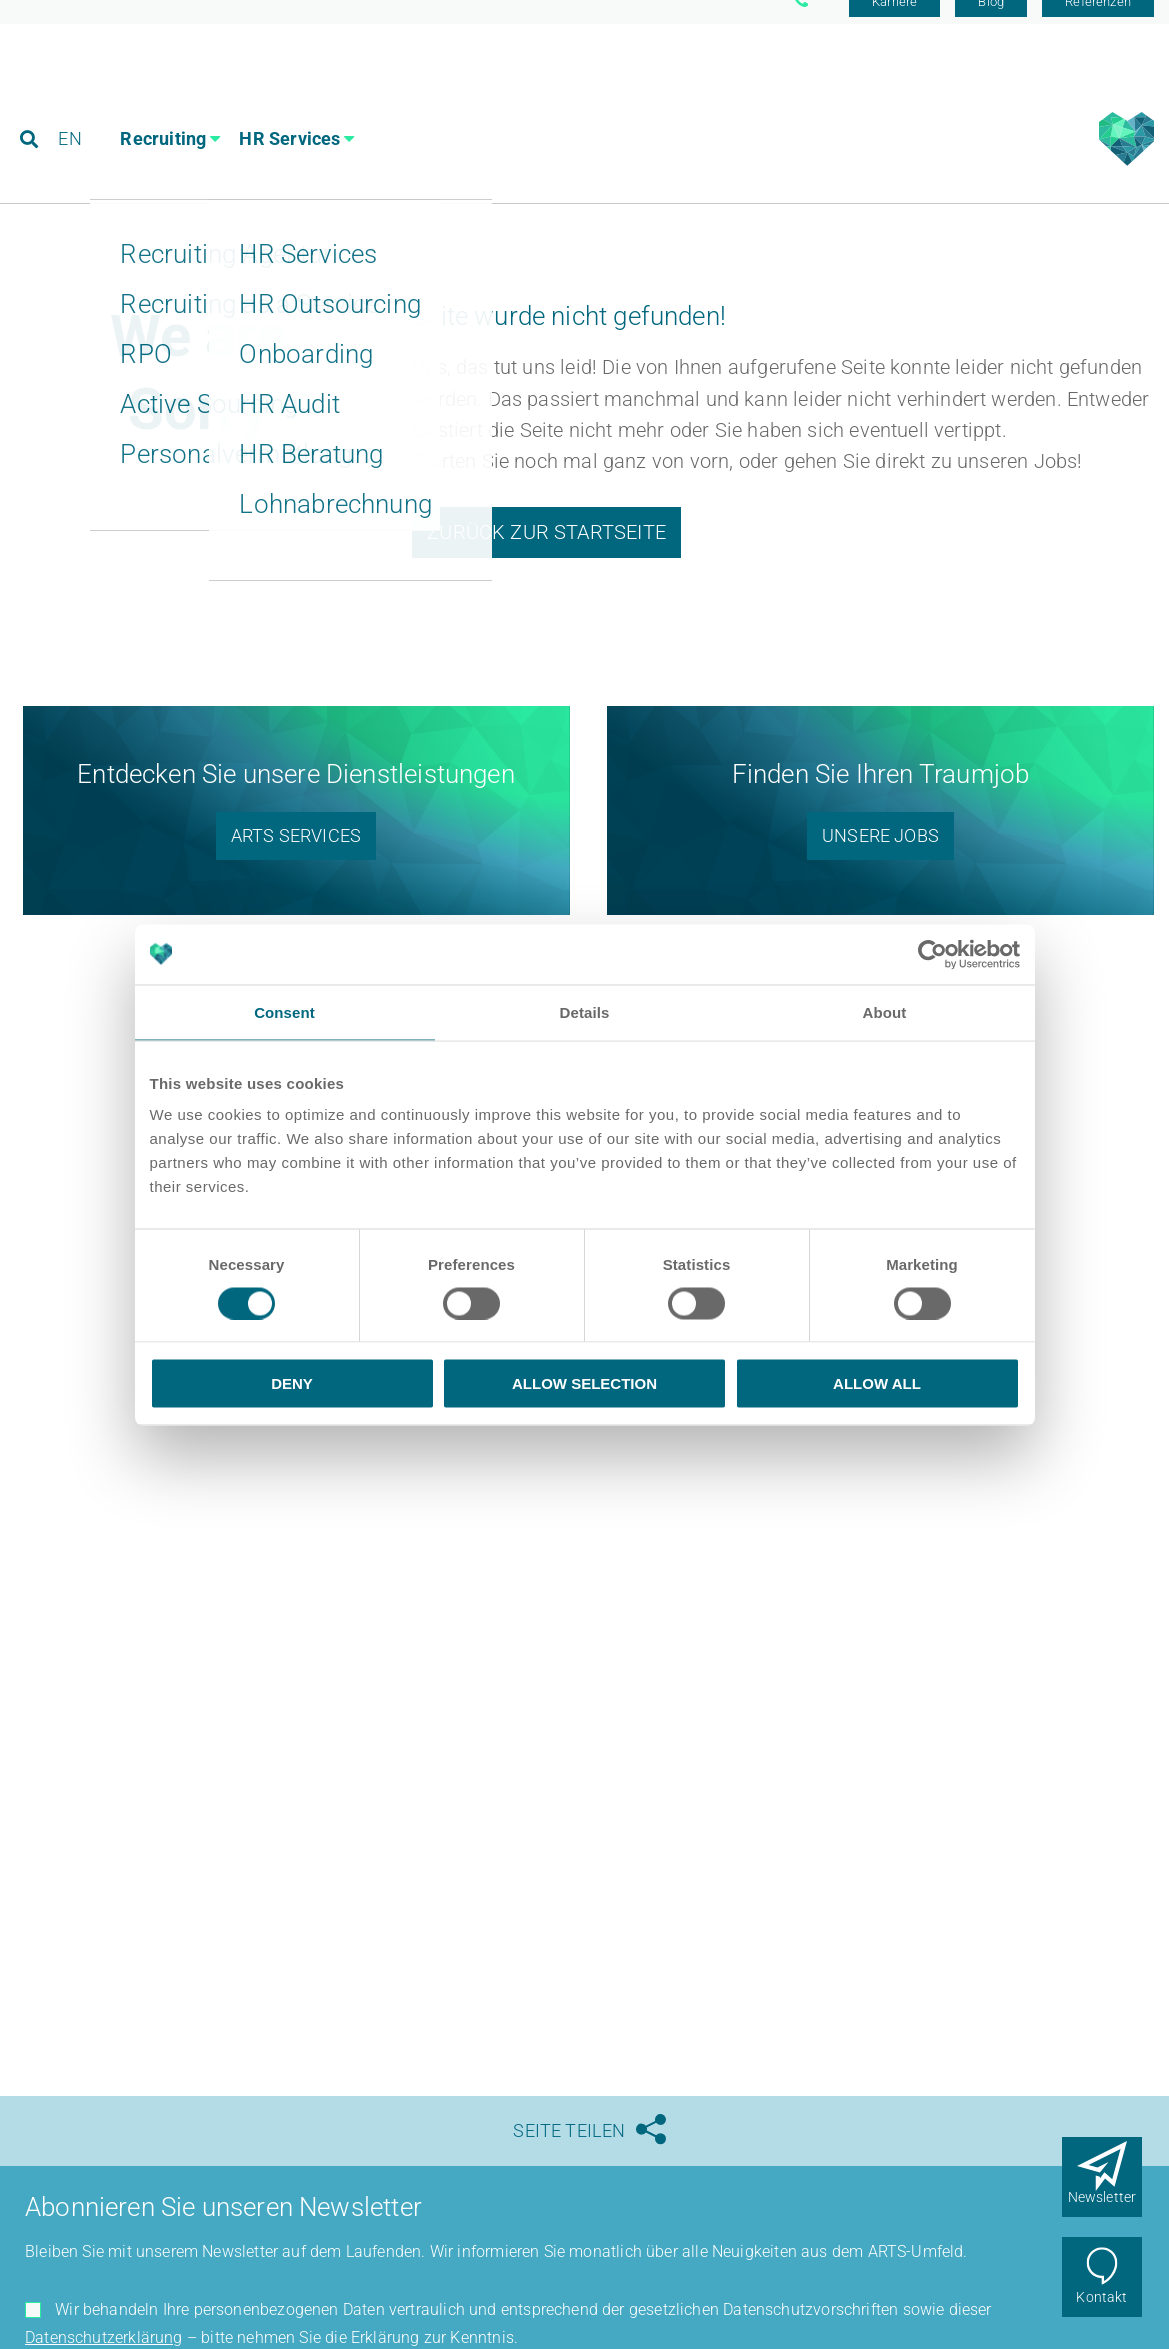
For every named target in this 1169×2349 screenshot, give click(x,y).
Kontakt (1101, 2297)
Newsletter (1102, 2197)
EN (71, 104)
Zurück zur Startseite (546, 552)
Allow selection (584, 1383)
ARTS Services (296, 855)
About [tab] (885, 1011)
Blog (991, 22)
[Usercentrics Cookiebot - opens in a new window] (932, 954)
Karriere (894, 22)
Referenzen (1098, 22)
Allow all (877, 1383)
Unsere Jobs (880, 855)
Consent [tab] (284, 1011)
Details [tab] (585, 1011)
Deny (292, 1383)
